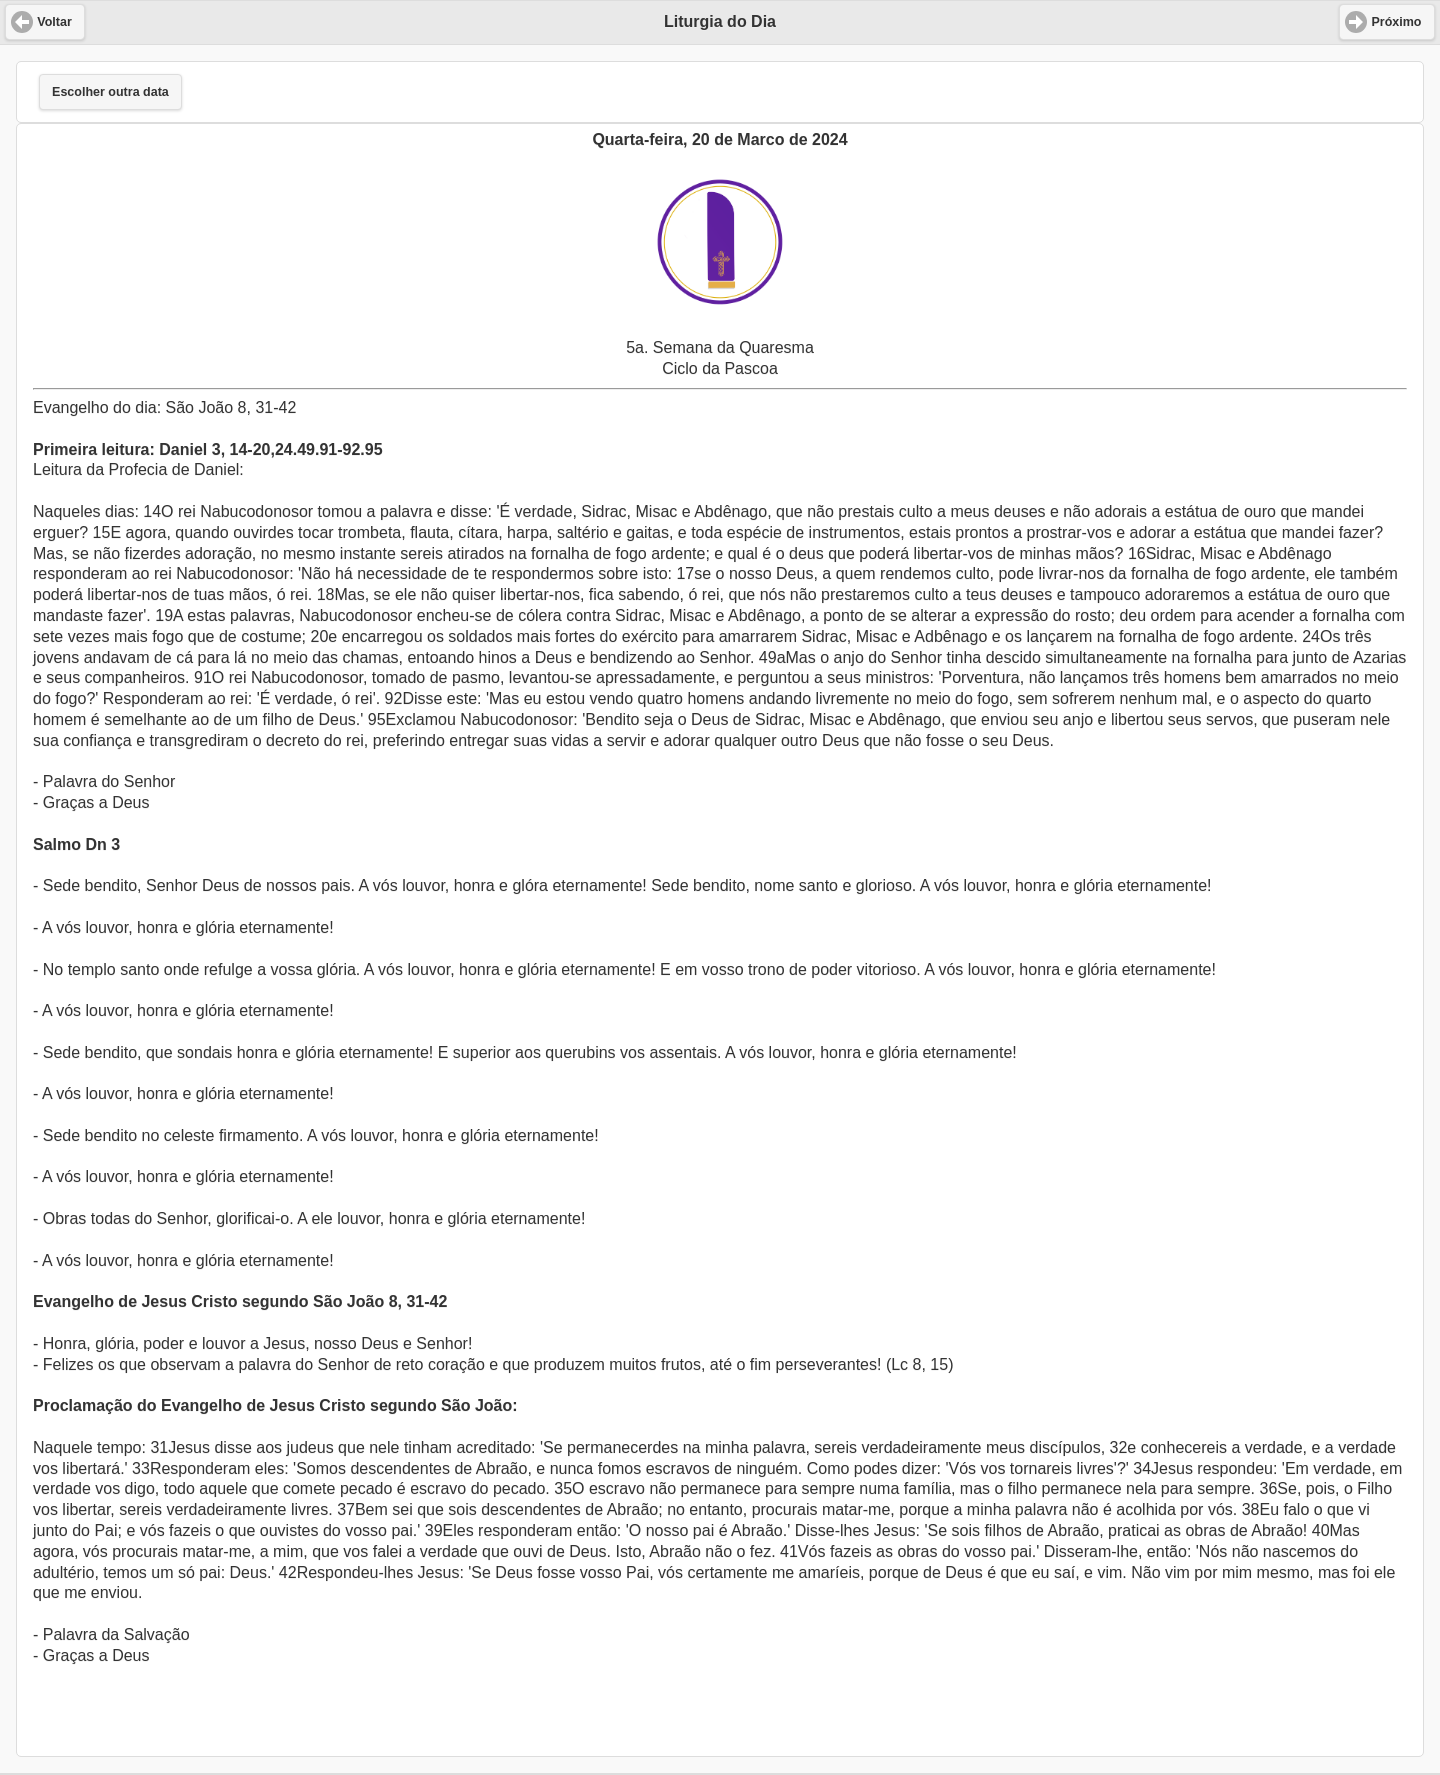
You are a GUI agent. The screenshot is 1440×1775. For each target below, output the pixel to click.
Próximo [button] (1396, 22)
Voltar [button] (54, 22)
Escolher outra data (110, 92)
